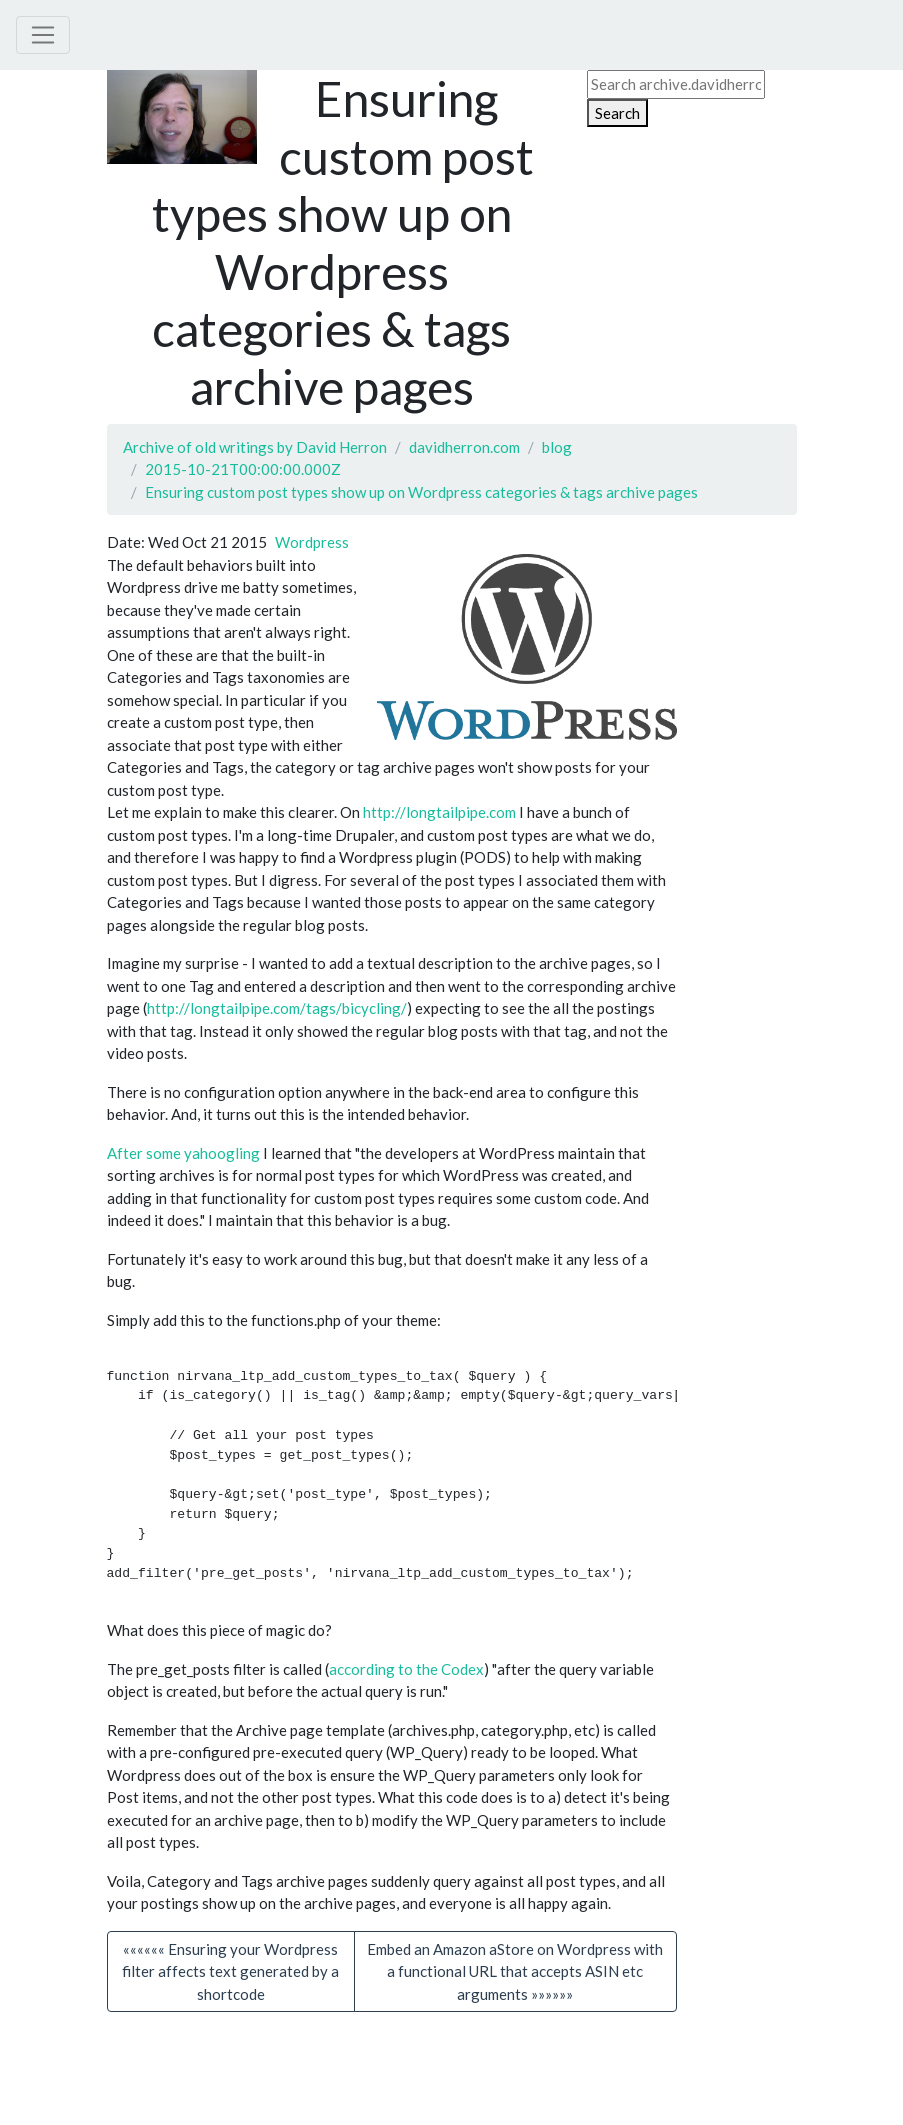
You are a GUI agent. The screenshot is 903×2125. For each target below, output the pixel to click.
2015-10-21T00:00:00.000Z (243, 469)
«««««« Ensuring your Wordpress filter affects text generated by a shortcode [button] (230, 1984)
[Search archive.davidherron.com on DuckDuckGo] (676, 84)
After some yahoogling (183, 1153)
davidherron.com (464, 447)
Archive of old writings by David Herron (255, 447)
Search (617, 113)
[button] (515, 1985)
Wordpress (312, 542)
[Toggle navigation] (43, 35)
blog (557, 447)
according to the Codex (406, 1682)
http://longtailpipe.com (439, 812)
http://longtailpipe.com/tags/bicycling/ (277, 1008)
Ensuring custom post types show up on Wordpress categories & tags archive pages (421, 492)
